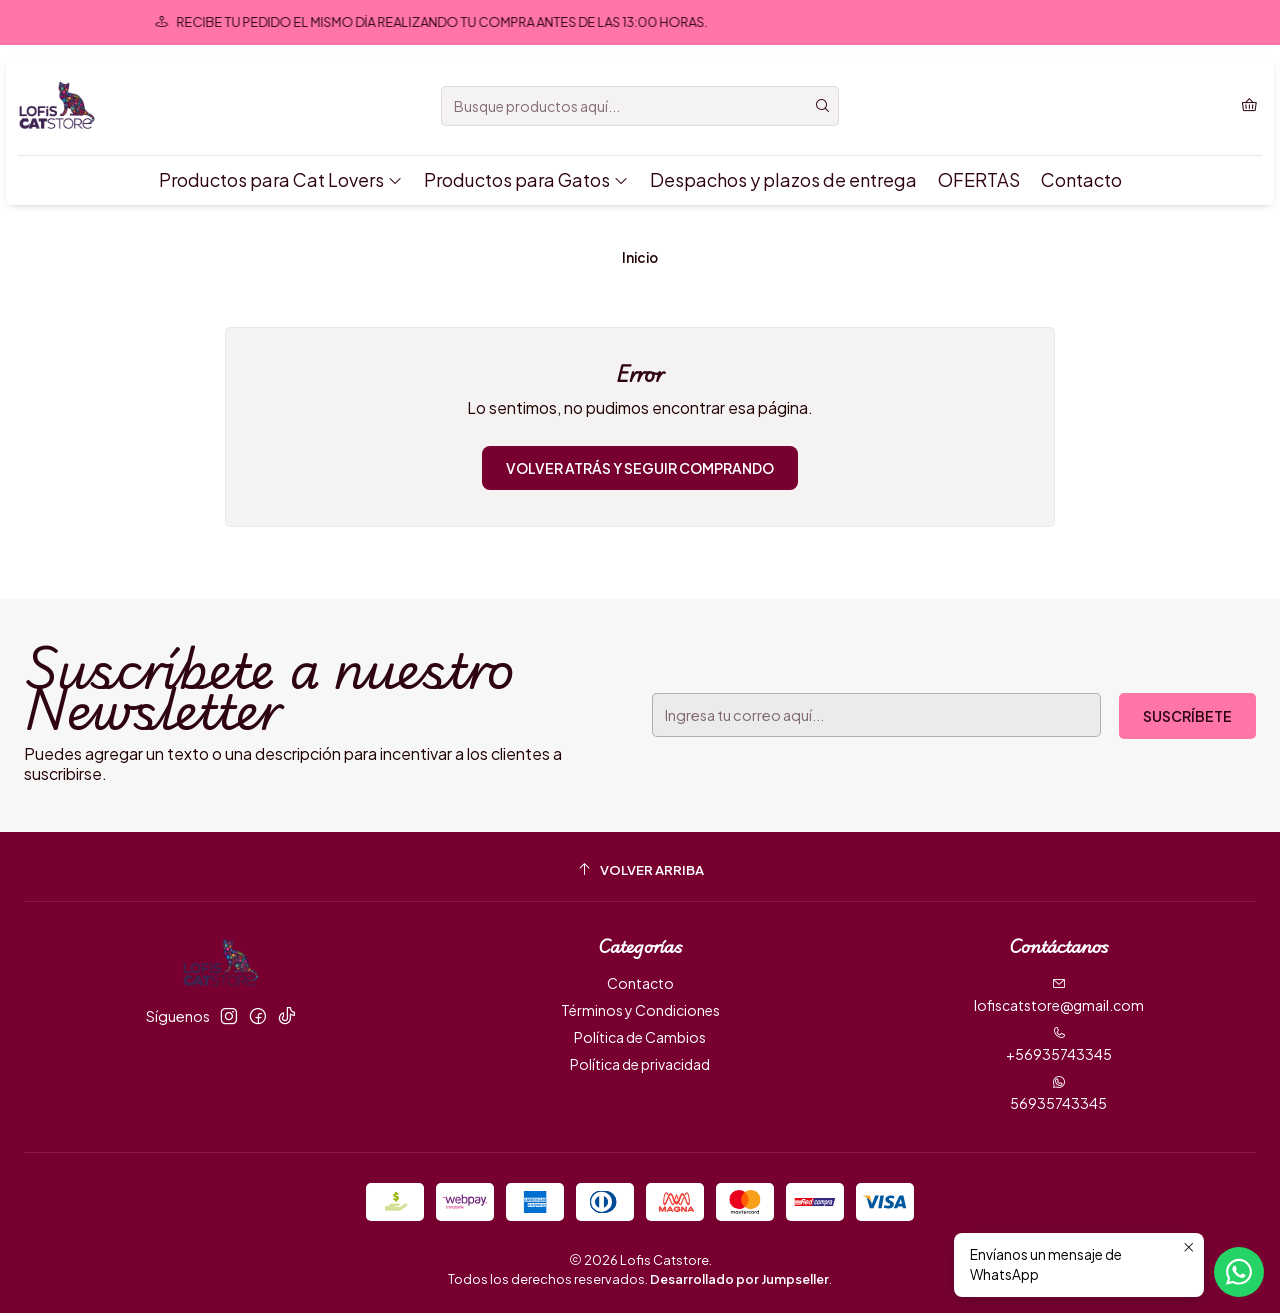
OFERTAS (979, 179)
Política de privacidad (640, 1064)
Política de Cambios (640, 1037)
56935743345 (1058, 1093)
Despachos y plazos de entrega (783, 179)
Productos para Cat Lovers (281, 179)
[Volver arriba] (640, 869)
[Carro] (1249, 106)
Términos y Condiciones (640, 1010)
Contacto (1081, 179)
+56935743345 (1059, 1044)
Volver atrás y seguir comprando (640, 468)
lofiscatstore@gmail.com (1059, 995)
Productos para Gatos (526, 179)
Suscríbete (1187, 716)
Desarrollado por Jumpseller (739, 1279)
